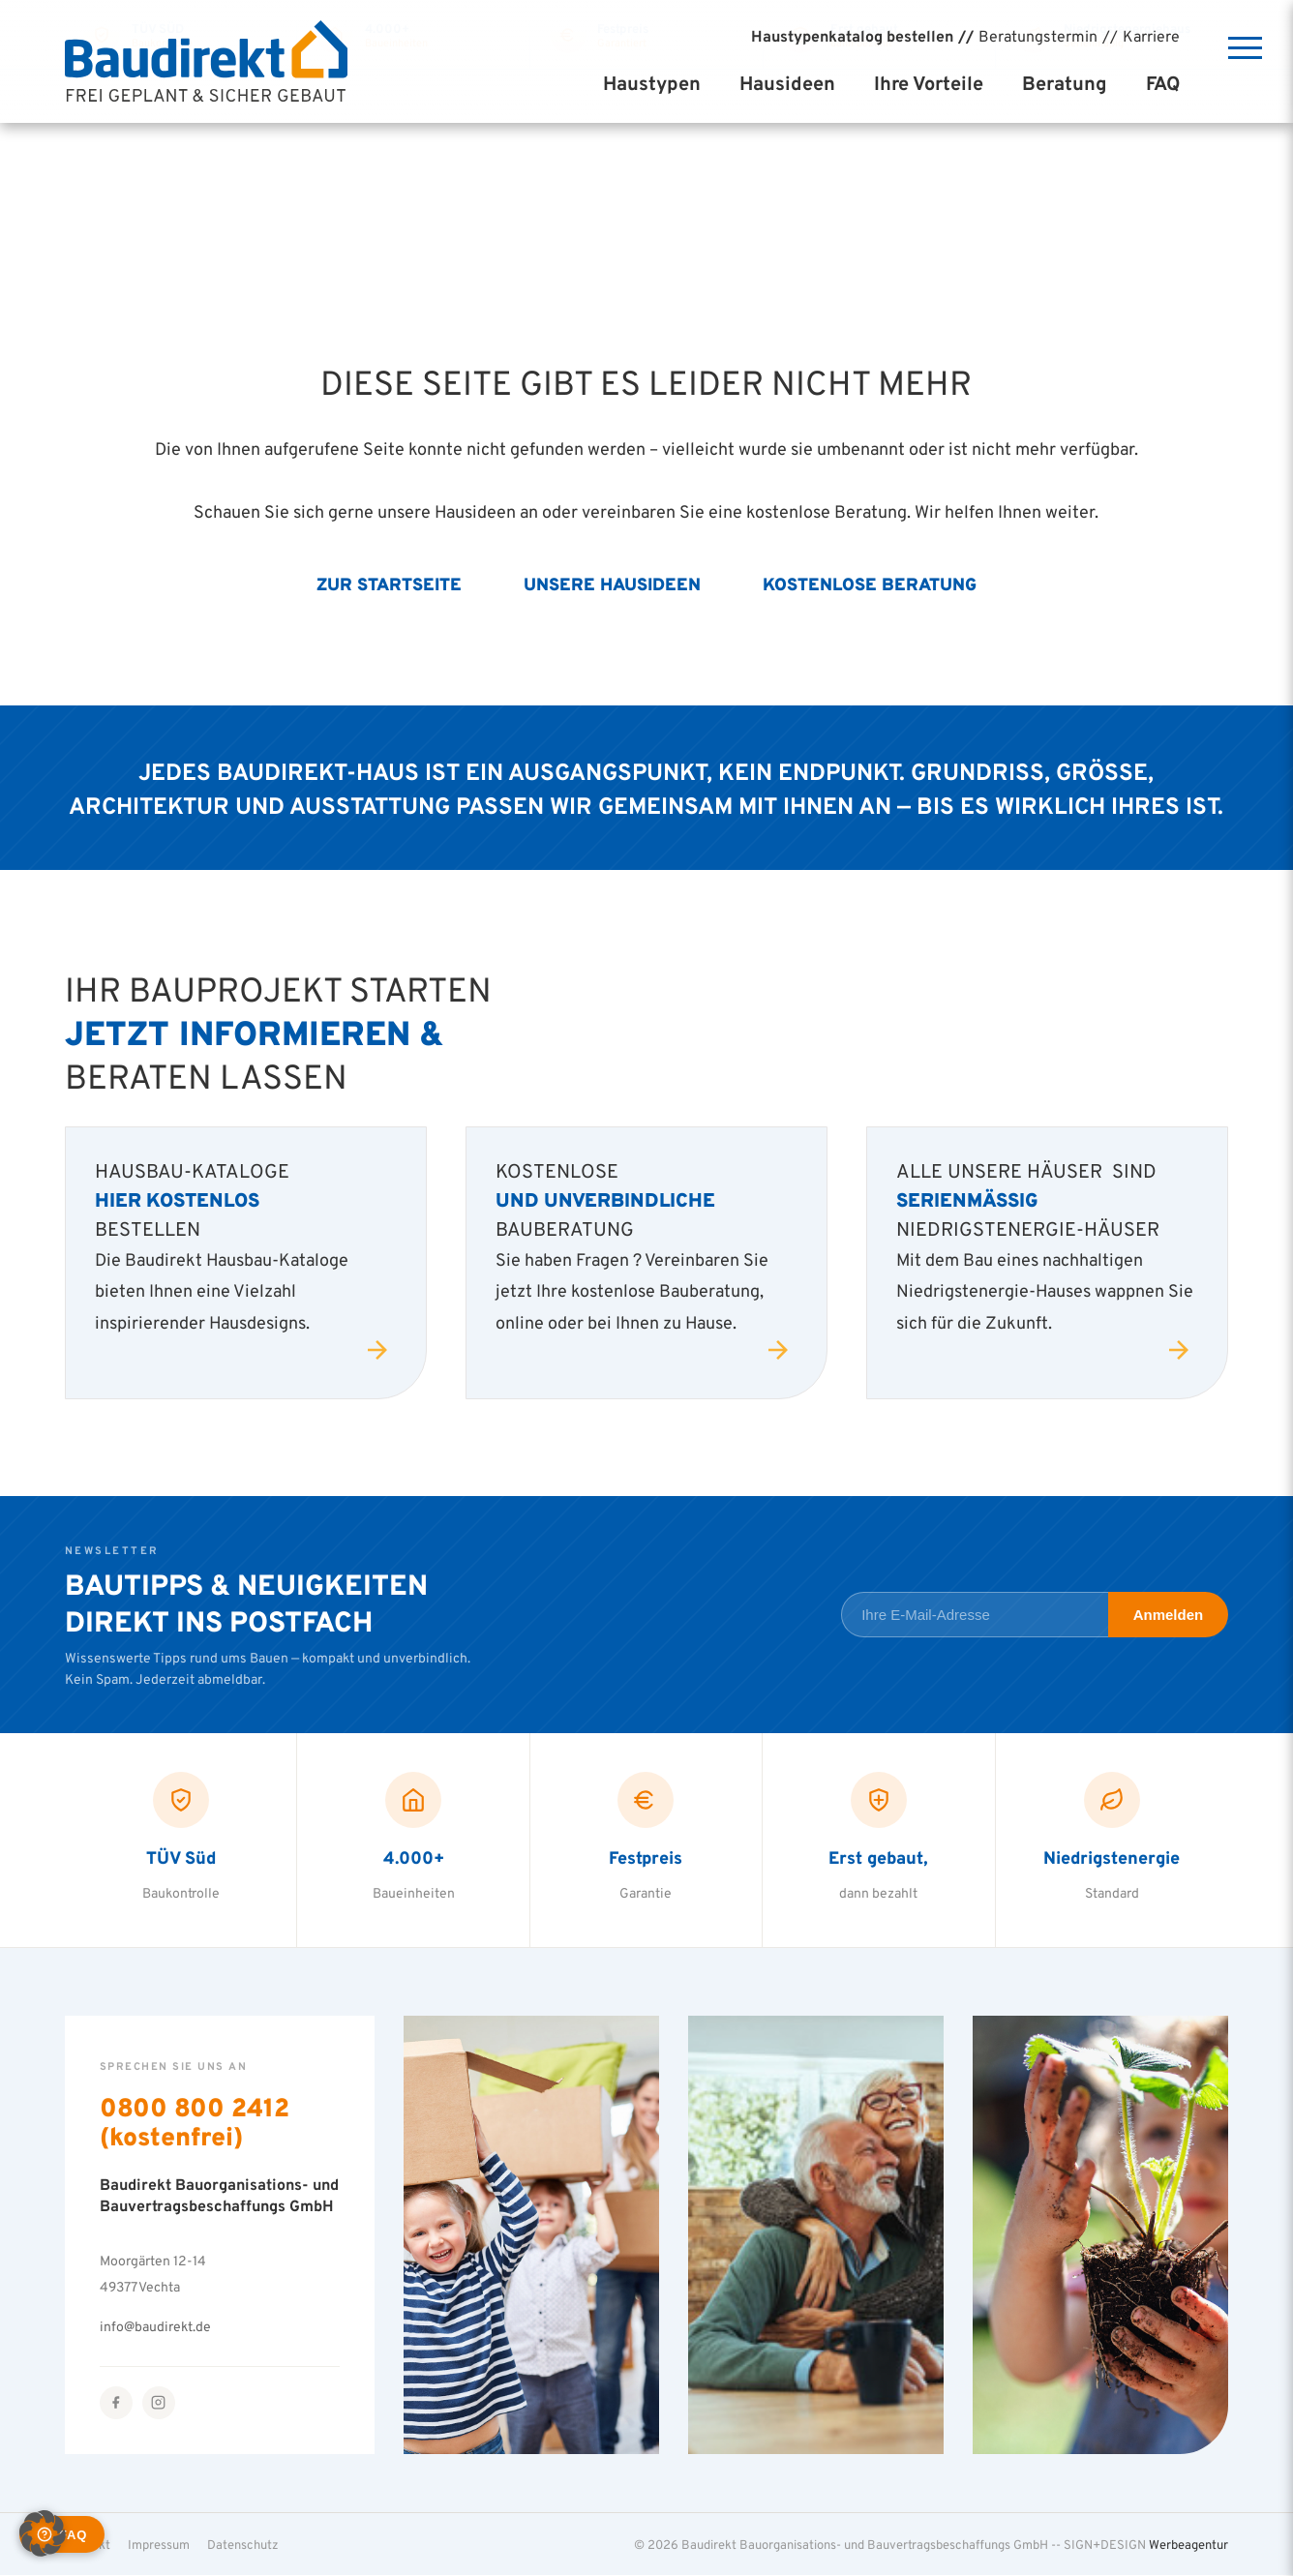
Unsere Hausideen (612, 583)
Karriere (1151, 35)
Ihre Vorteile (928, 83)
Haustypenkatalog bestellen (852, 35)
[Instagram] (158, 2402)
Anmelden (1168, 1614)
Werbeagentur (1188, 2544)
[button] (42, 2533)
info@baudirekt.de (155, 2327)
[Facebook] (116, 2402)
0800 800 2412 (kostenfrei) (195, 2121)
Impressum (159, 2544)
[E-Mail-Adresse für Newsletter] (974, 1614)
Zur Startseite (389, 583)
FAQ (1163, 83)
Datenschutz (243, 2544)
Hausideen (787, 83)
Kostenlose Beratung (870, 583)
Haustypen (652, 83)
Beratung (1064, 83)
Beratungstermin (1038, 35)
